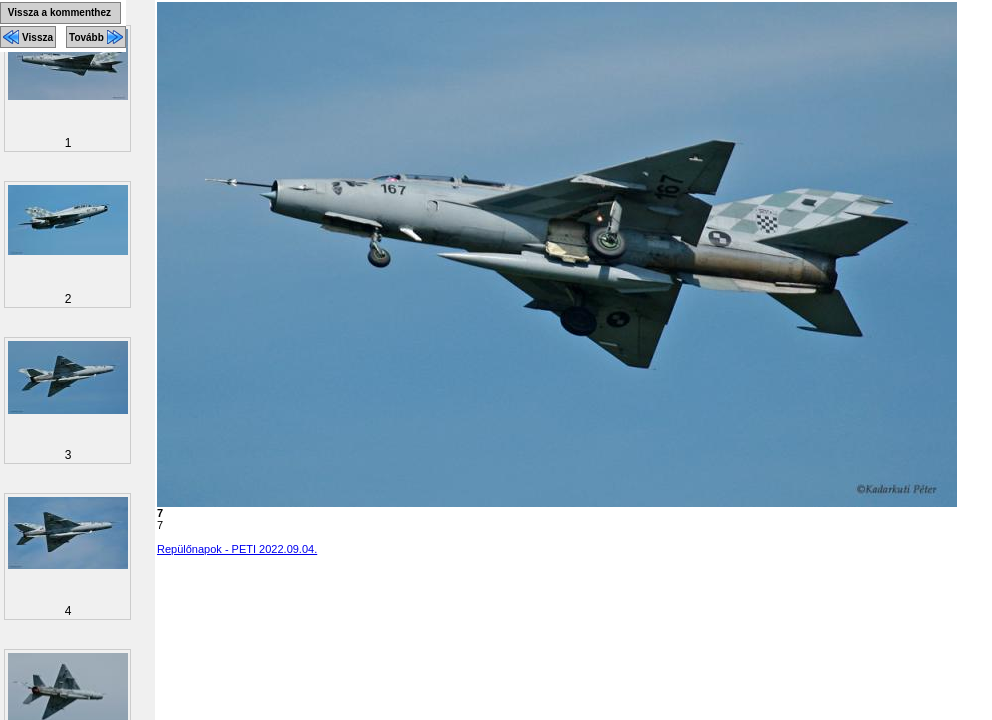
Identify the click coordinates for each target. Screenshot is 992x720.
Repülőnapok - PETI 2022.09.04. (237, 549)
